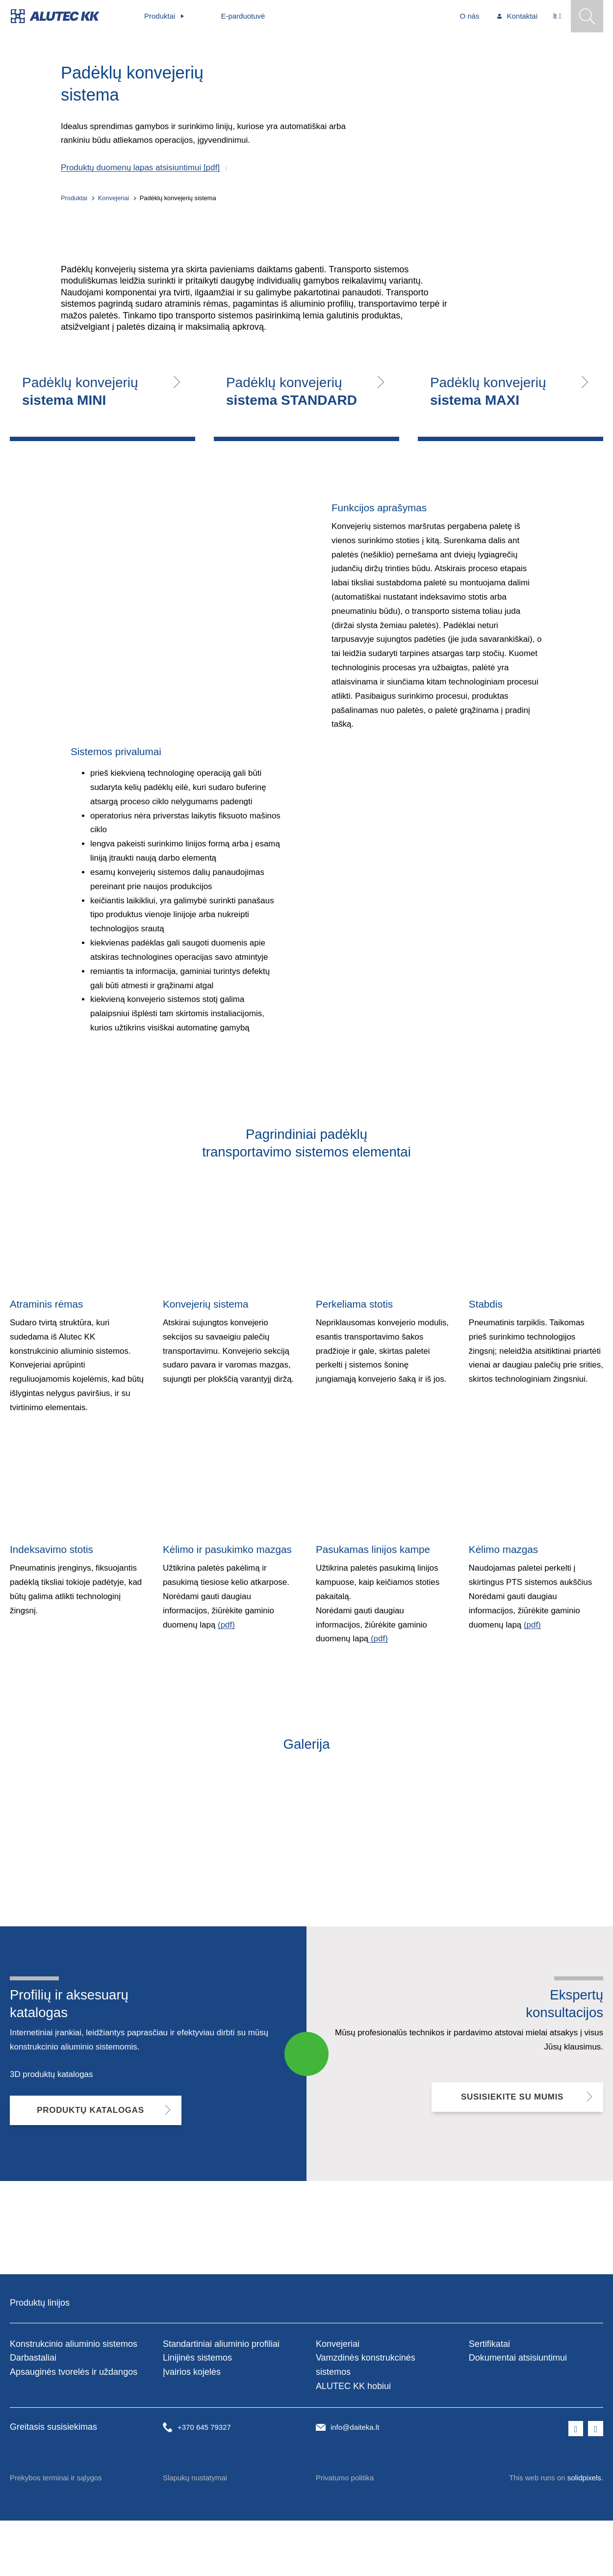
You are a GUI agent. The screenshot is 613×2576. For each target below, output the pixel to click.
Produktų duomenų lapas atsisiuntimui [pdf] (140, 175)
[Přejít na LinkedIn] (595, 2484)
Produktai (74, 205)
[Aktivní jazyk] (557, 16)
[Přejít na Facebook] (576, 2484)
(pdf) (226, 1685)
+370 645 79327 (204, 2482)
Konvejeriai (113, 205)
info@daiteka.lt (355, 2482)
